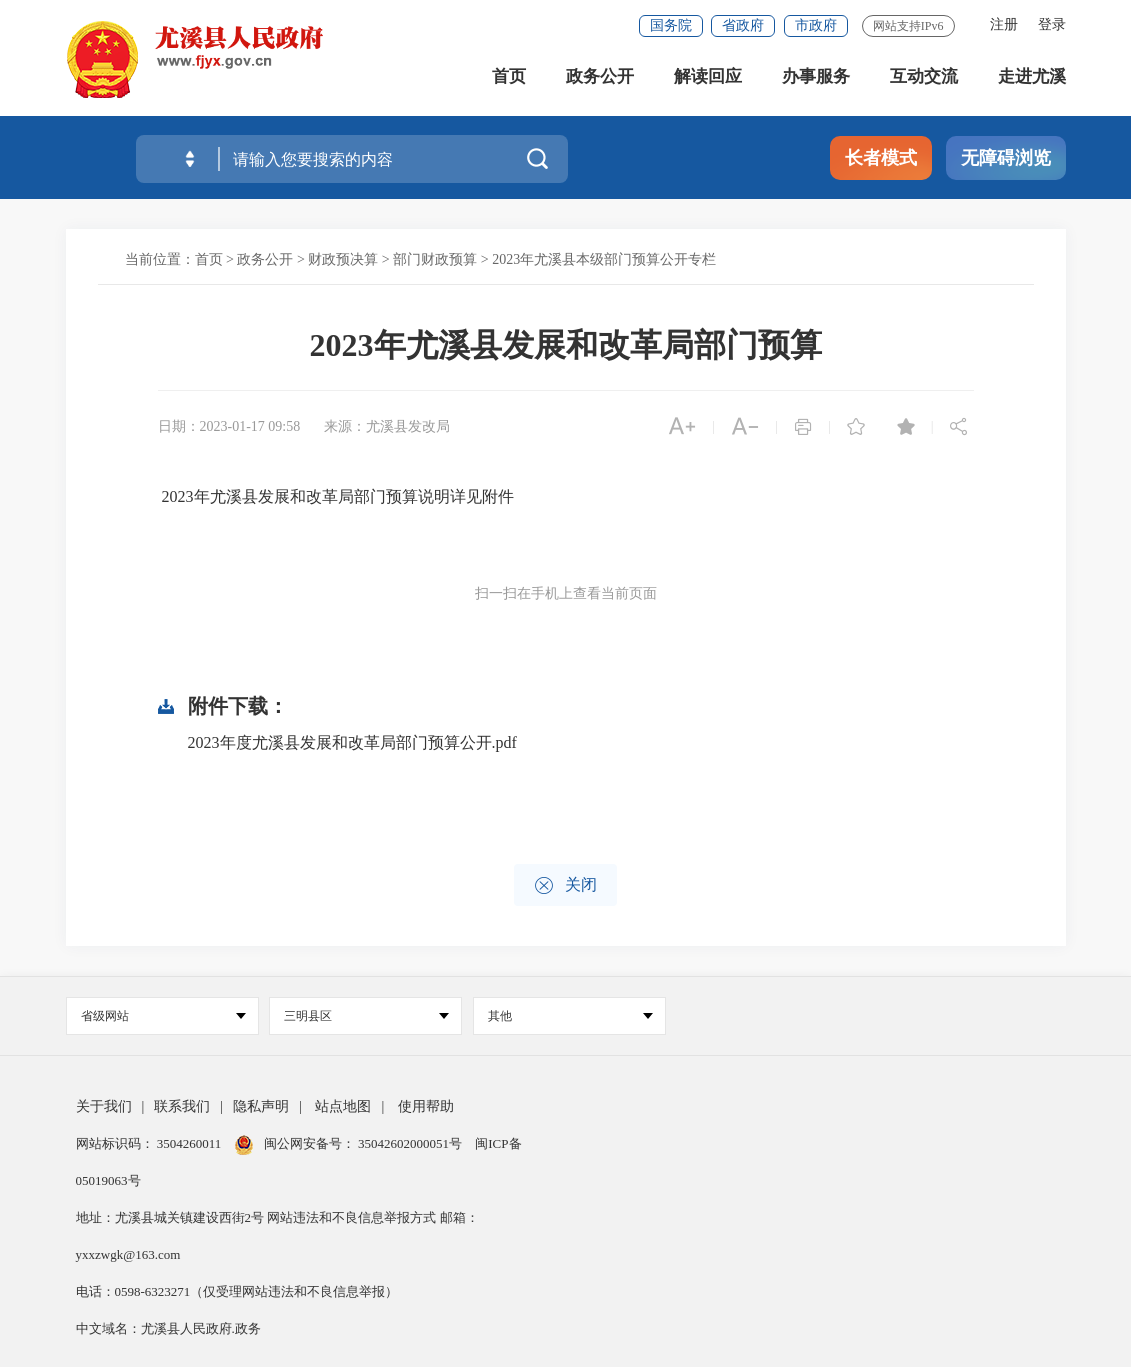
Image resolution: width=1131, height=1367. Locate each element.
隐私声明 (261, 1106)
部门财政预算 (435, 259)
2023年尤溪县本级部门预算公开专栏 (604, 259)
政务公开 (600, 79)
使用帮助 (426, 1106)
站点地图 (343, 1106)
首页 (509, 79)
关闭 (565, 885)
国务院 (671, 25)
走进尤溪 (1032, 79)
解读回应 (708, 79)
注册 (1004, 24)
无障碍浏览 (1006, 158)
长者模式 (881, 158)
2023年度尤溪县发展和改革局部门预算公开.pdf (352, 742)
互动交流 (924, 79)
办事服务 (816, 79)
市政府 (816, 25)
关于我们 (104, 1106)
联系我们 (182, 1106)
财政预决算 (343, 259)
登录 (1052, 24)
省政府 (743, 25)
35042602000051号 (411, 1143)
